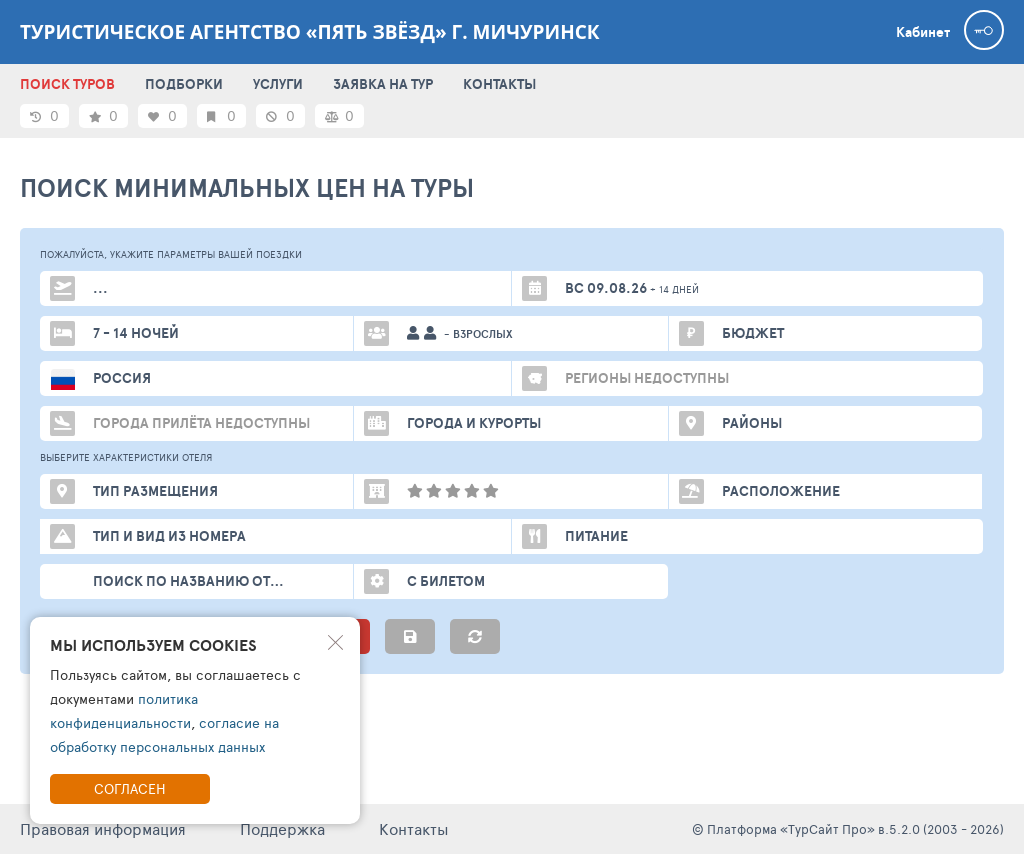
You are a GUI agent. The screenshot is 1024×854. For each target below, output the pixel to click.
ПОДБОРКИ (184, 84)
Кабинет (923, 32)
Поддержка (282, 828)
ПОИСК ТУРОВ (67, 84)
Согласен (130, 788)
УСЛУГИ (278, 84)
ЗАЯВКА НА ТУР (383, 84)
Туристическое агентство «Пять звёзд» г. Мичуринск (310, 32)
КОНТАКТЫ (499, 84)
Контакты (414, 828)
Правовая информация (103, 828)
